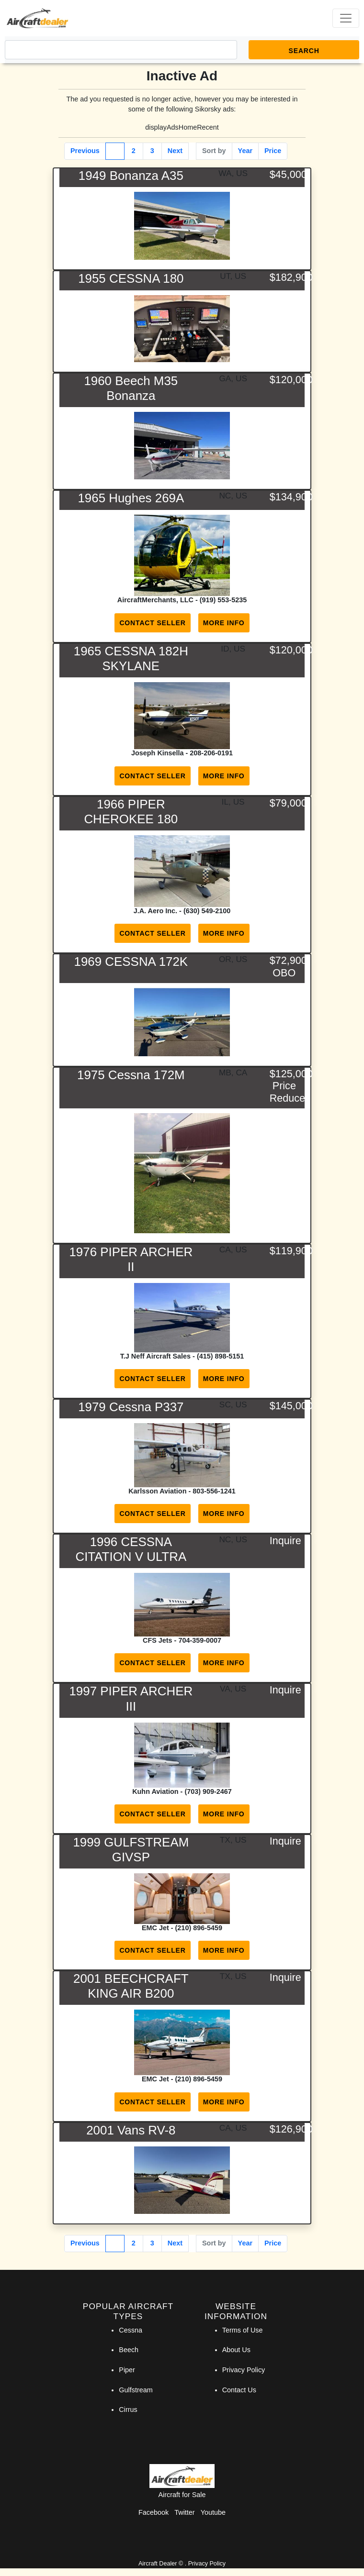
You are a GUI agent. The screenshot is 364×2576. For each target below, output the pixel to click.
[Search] (121, 49)
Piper (127, 2370)
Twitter (184, 2512)
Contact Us (239, 2390)
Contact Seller (152, 623)
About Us (236, 2350)
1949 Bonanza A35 (131, 175)
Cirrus (128, 2409)
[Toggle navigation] (345, 18)
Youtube (213, 2512)
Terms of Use (242, 2330)
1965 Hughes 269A (131, 498)
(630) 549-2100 (206, 911)
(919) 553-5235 (223, 600)
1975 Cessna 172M (131, 1075)
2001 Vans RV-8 (130, 2130)
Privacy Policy (243, 2370)
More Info (224, 623)
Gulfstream (135, 2390)
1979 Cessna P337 (130, 1407)
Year (245, 151)
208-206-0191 (211, 753)
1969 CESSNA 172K (131, 961)
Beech (128, 2350)
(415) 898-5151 (220, 1356)
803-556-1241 (214, 1491)
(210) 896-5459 (198, 1928)
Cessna (130, 2330)
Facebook (153, 2512)
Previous (85, 151)
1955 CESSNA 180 (130, 278)
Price (272, 151)
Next (175, 151)
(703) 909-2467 (207, 1791)
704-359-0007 (199, 1640)
